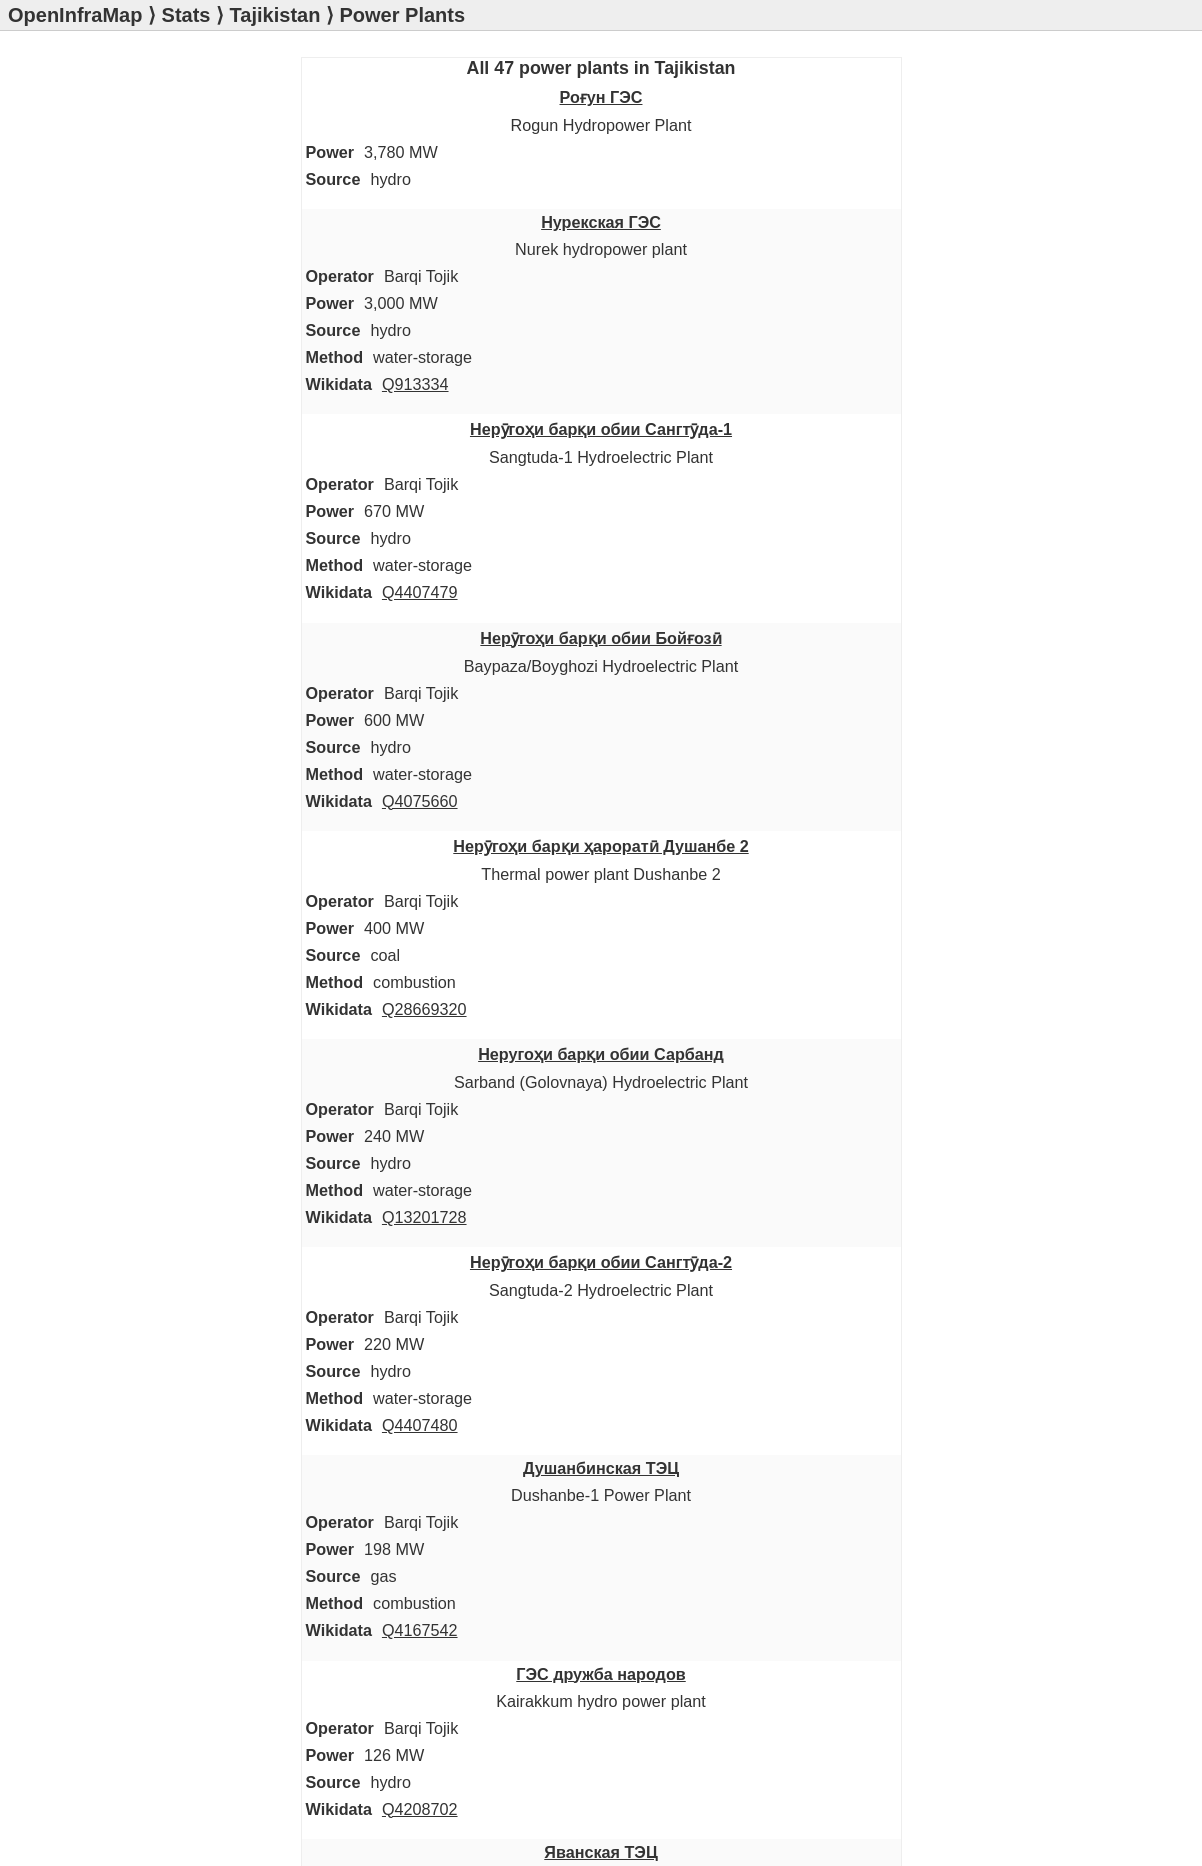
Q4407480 (420, 1425)
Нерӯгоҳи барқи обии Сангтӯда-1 (601, 429)
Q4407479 (420, 592)
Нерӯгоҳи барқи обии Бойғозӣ (600, 638)
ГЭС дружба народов (600, 1674)
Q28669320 (424, 1009)
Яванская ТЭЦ (600, 1852)
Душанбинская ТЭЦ (601, 1468)
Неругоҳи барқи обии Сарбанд (601, 1054)
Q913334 (415, 384)
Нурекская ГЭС (601, 222)
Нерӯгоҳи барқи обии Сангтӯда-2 (601, 1262)
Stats (186, 15)
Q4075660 (420, 801)
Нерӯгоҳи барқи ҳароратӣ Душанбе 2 (600, 846)
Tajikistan (275, 15)
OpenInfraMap (75, 15)
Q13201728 (424, 1217)
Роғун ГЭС (601, 97)
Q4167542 (420, 1630)
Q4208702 (420, 1809)
